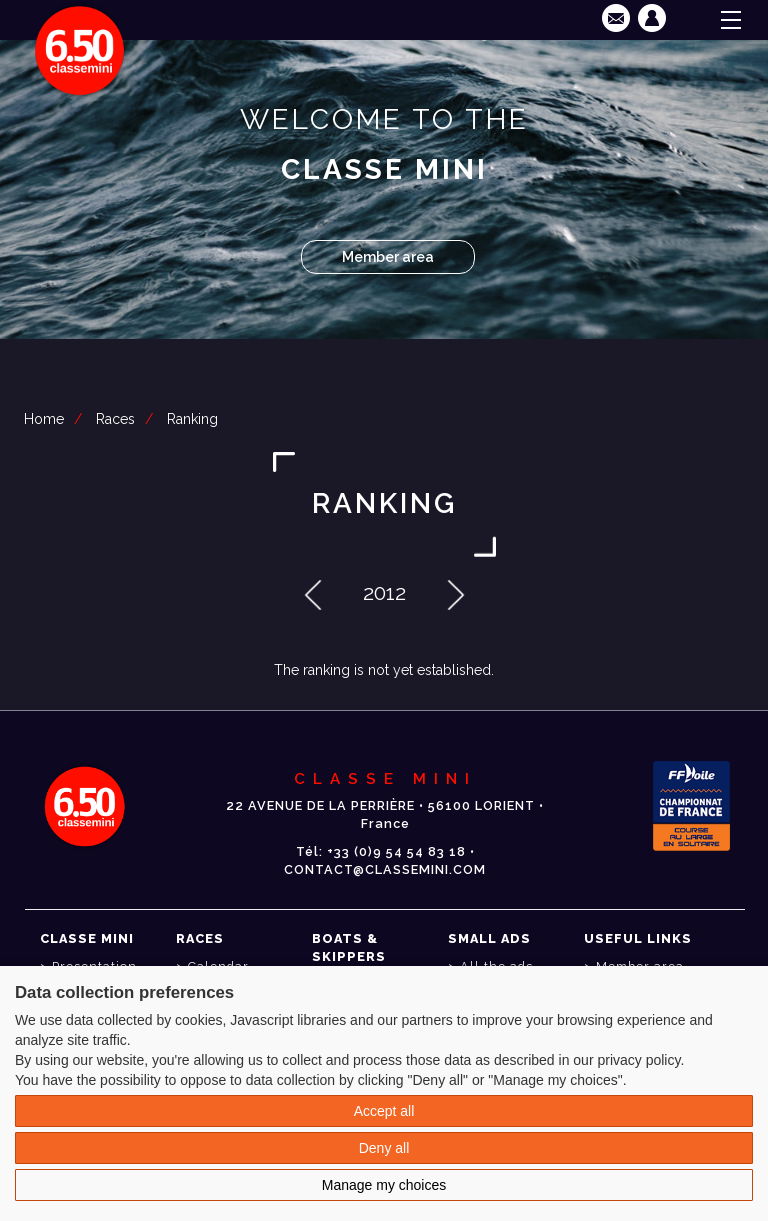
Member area (388, 257)
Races (115, 419)
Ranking (192, 419)
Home (44, 419)
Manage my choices (384, 1185)
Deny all (384, 1148)
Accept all (384, 1111)
